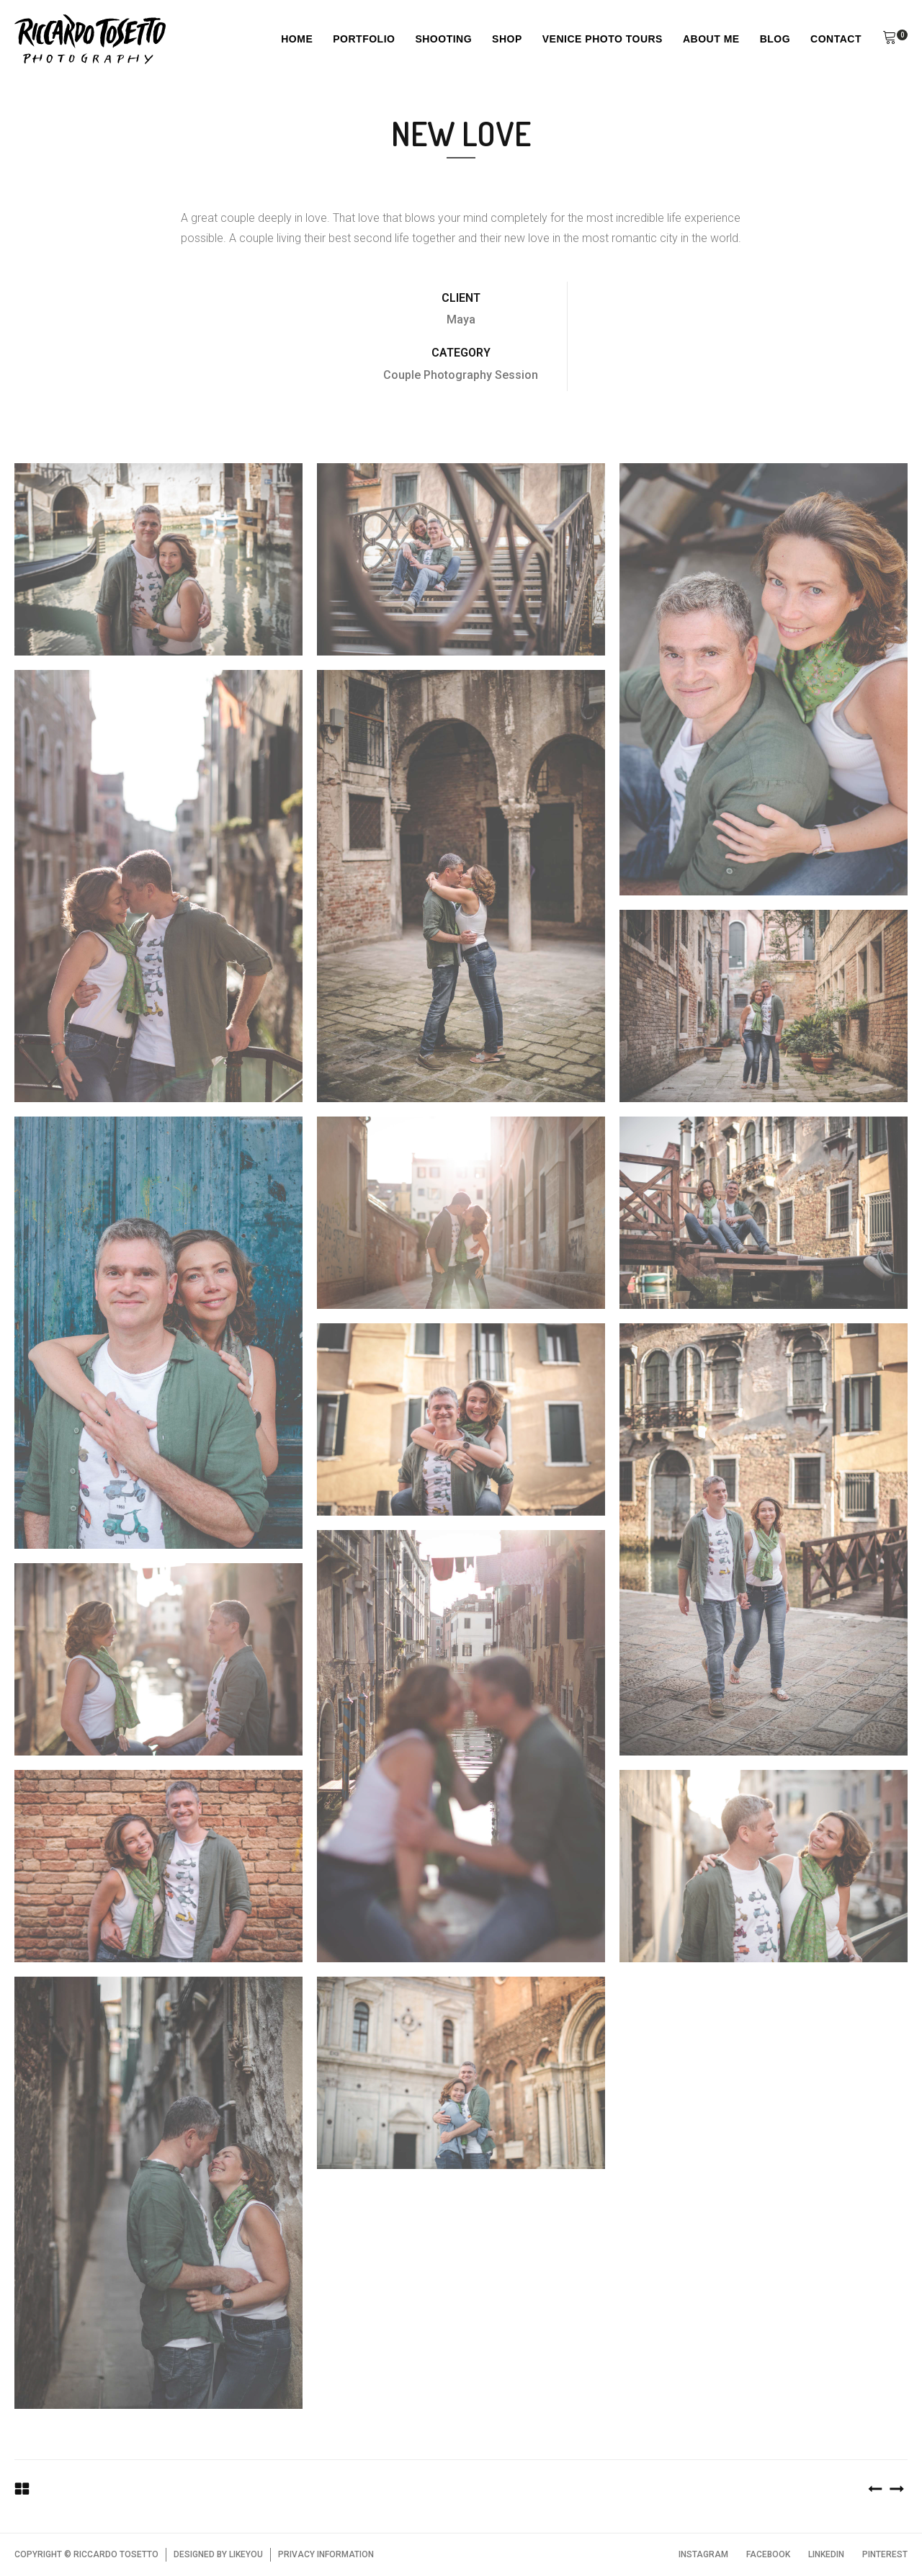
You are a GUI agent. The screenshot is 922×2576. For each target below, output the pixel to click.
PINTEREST (885, 2554)
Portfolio (364, 39)
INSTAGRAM (703, 2554)
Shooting (443, 39)
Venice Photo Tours (602, 39)
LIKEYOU (246, 2554)
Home (297, 39)
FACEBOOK (768, 2554)
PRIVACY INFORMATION (326, 2554)
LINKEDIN (826, 2554)
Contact (835, 39)
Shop (507, 39)
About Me (711, 39)
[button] (889, 40)
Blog (775, 39)
